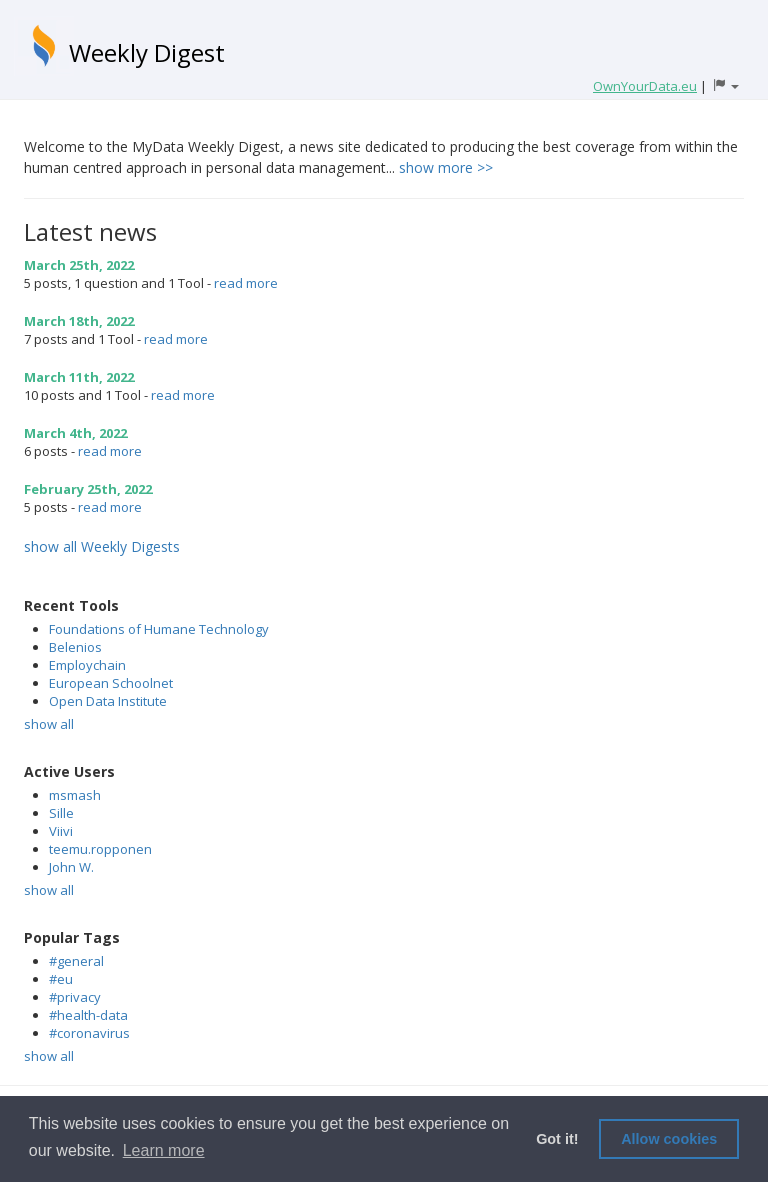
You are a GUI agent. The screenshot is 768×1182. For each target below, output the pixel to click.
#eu (61, 979)
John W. (71, 867)
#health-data (88, 1015)
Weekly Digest (147, 52)
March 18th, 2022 (79, 321)
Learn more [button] (164, 1150)
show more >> (446, 167)
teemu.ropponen (100, 849)
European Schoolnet (111, 683)
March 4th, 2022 (75, 433)
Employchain (87, 665)
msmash (75, 795)
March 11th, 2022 (79, 377)
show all (49, 724)
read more (246, 283)
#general (76, 961)
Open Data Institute (108, 701)
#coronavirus (89, 1033)
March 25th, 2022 (79, 265)
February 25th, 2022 (88, 489)
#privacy (75, 997)
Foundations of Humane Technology (159, 629)
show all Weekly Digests (102, 546)
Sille (61, 813)
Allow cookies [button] (669, 1139)
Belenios (75, 647)
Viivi (61, 831)
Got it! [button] (557, 1139)
